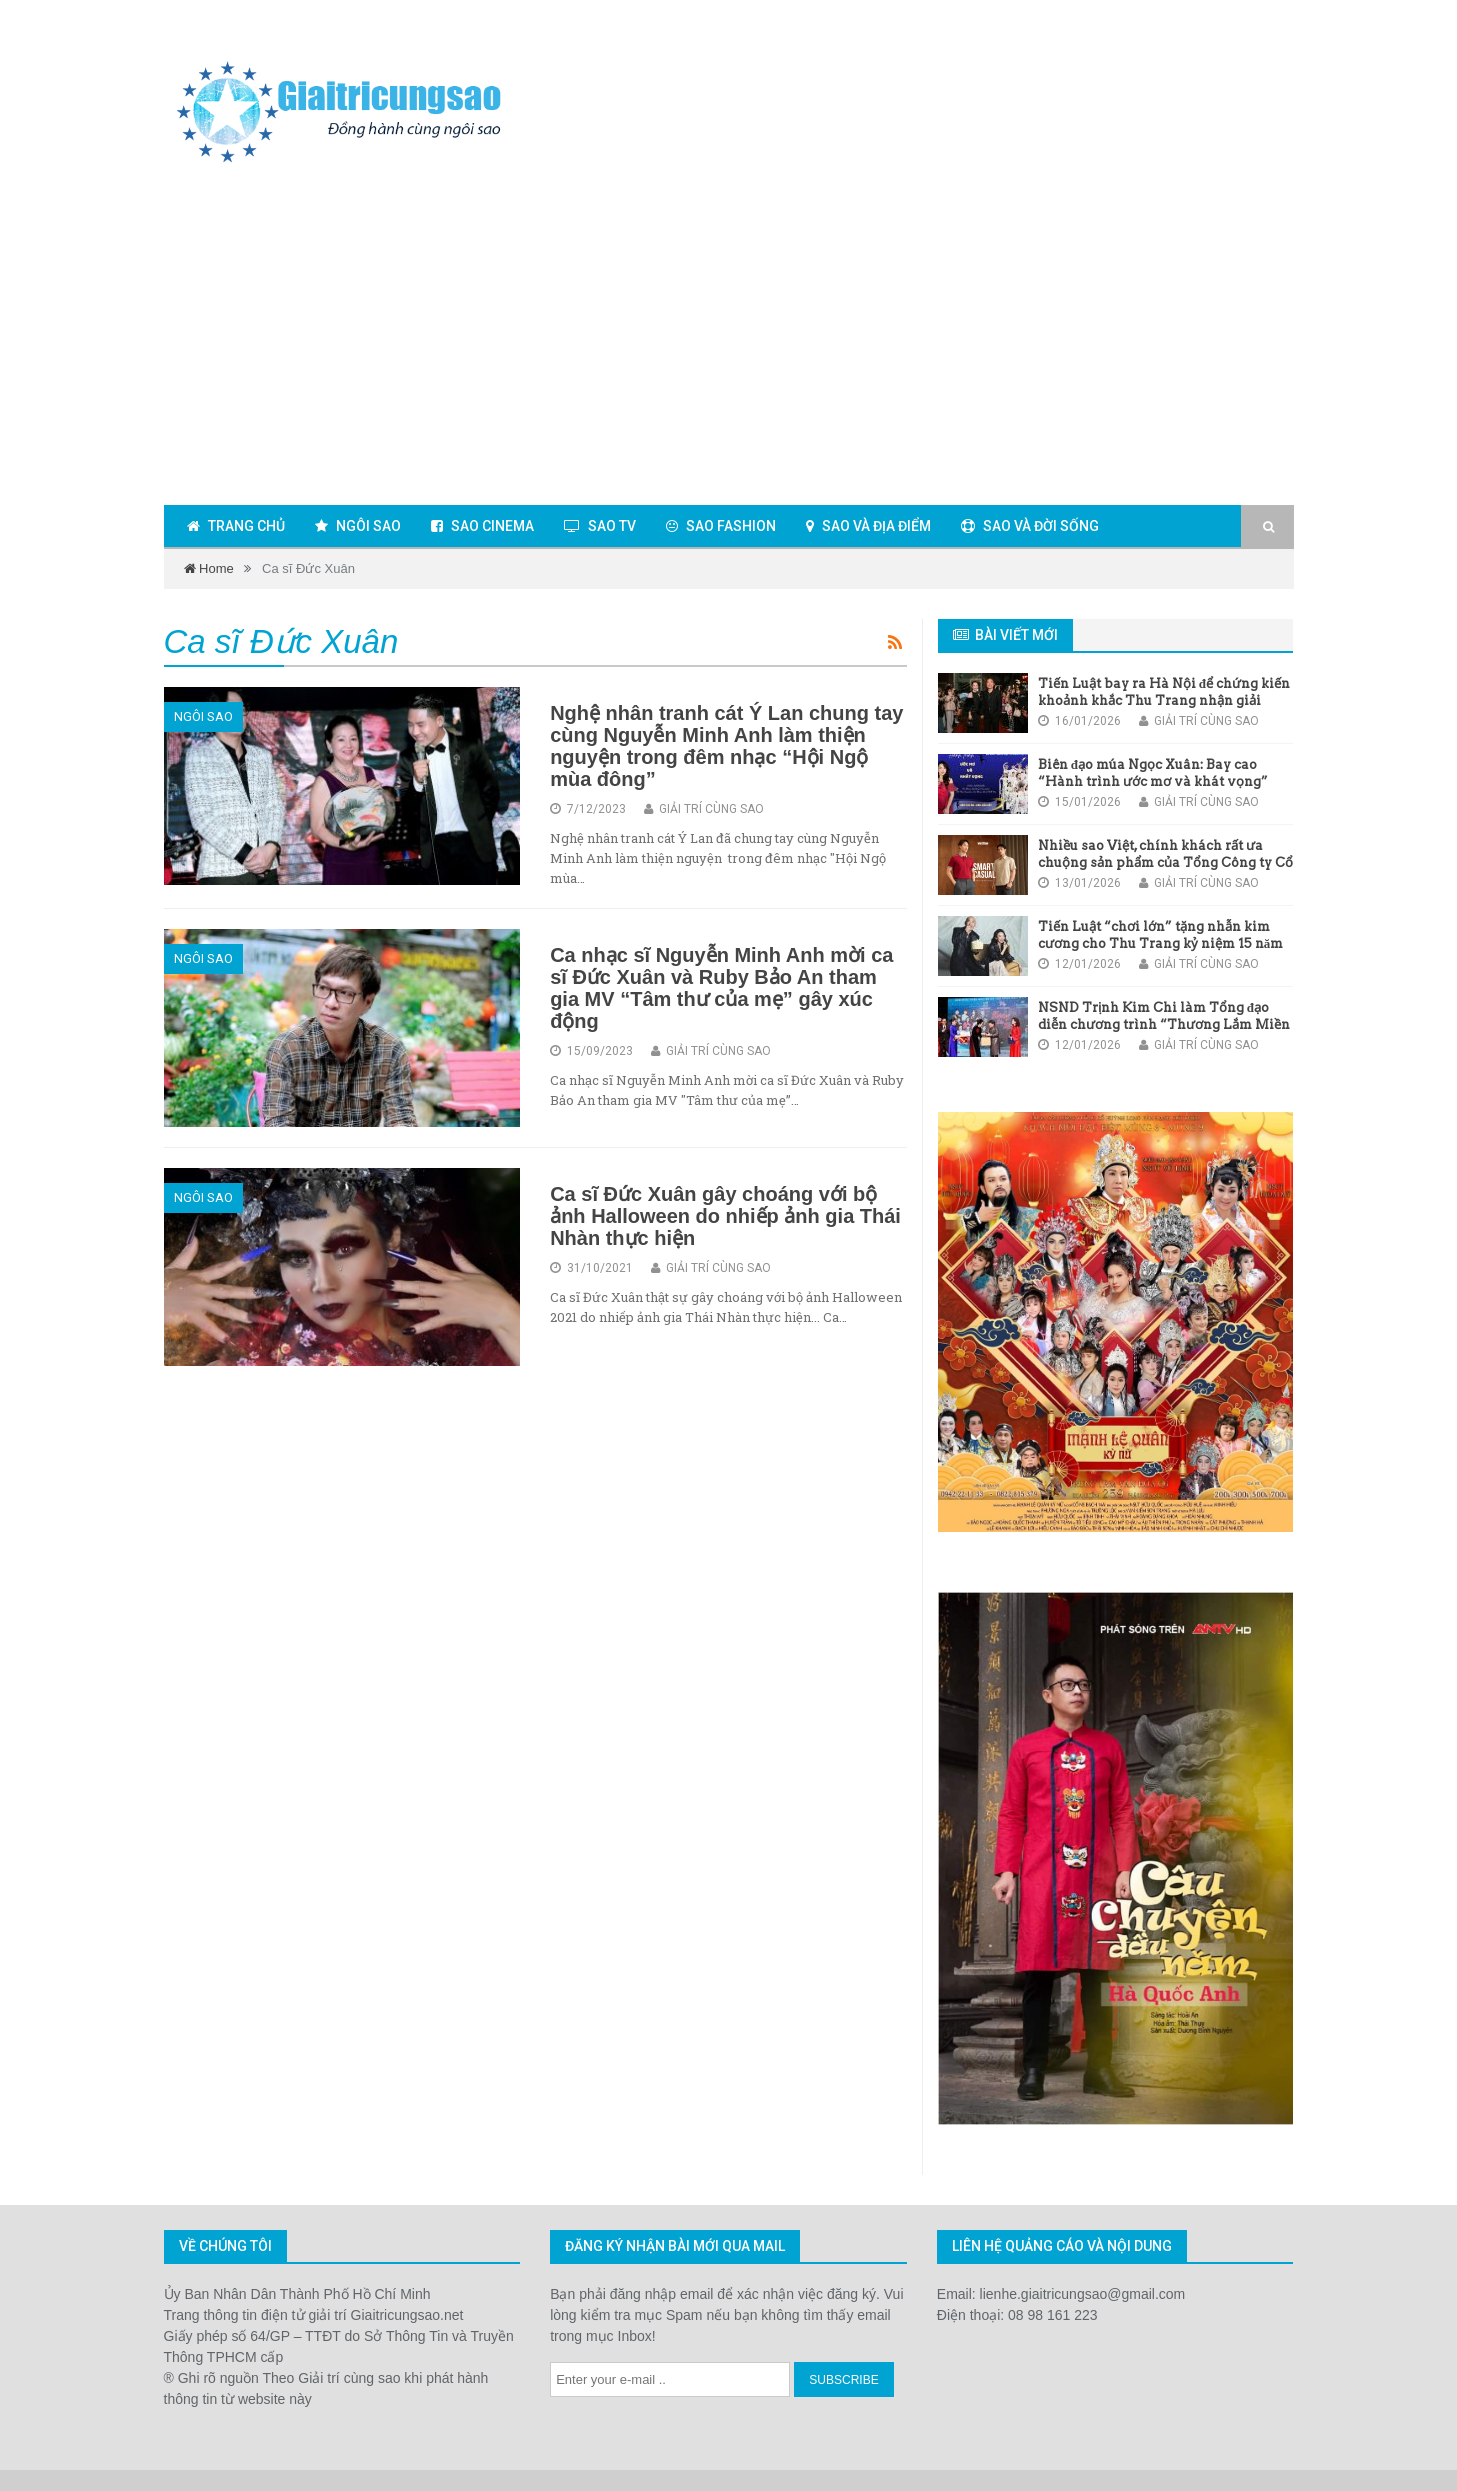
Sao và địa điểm (868, 526)
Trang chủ (236, 526)
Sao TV (600, 526)
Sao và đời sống (1030, 526)
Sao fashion (721, 526)
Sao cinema (482, 526)
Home (209, 568)
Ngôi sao (358, 526)
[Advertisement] (729, 339)
